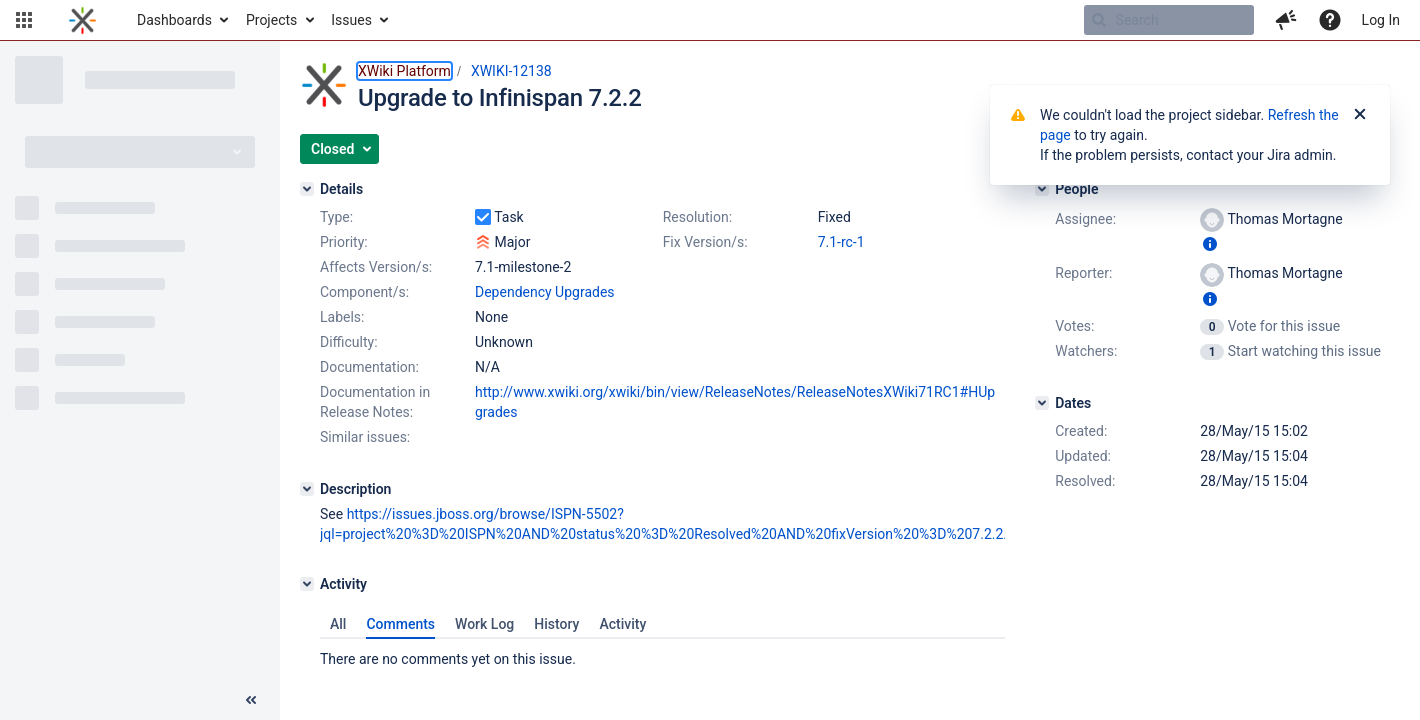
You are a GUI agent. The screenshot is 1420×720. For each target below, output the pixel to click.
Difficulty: (349, 342)
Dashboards (174, 20)
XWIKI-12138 (511, 71)
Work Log (484, 624)
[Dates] (1042, 403)
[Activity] (307, 584)
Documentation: (369, 367)
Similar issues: (365, 437)
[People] (1042, 189)
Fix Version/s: (705, 242)
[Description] (307, 489)
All (338, 624)
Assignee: (1085, 219)
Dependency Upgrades (545, 292)
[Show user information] (1210, 244)
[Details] (307, 189)
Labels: (342, 317)
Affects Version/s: (376, 267)
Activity (622, 624)
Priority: (344, 242)
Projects (271, 20)
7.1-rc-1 (841, 242)
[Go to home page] (82, 20)
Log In (1381, 20)
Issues (351, 20)
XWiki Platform (404, 71)
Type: (336, 217)
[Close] (1360, 115)
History (556, 624)
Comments (400, 624)
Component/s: (364, 292)
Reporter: (1083, 273)
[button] (24, 20)
